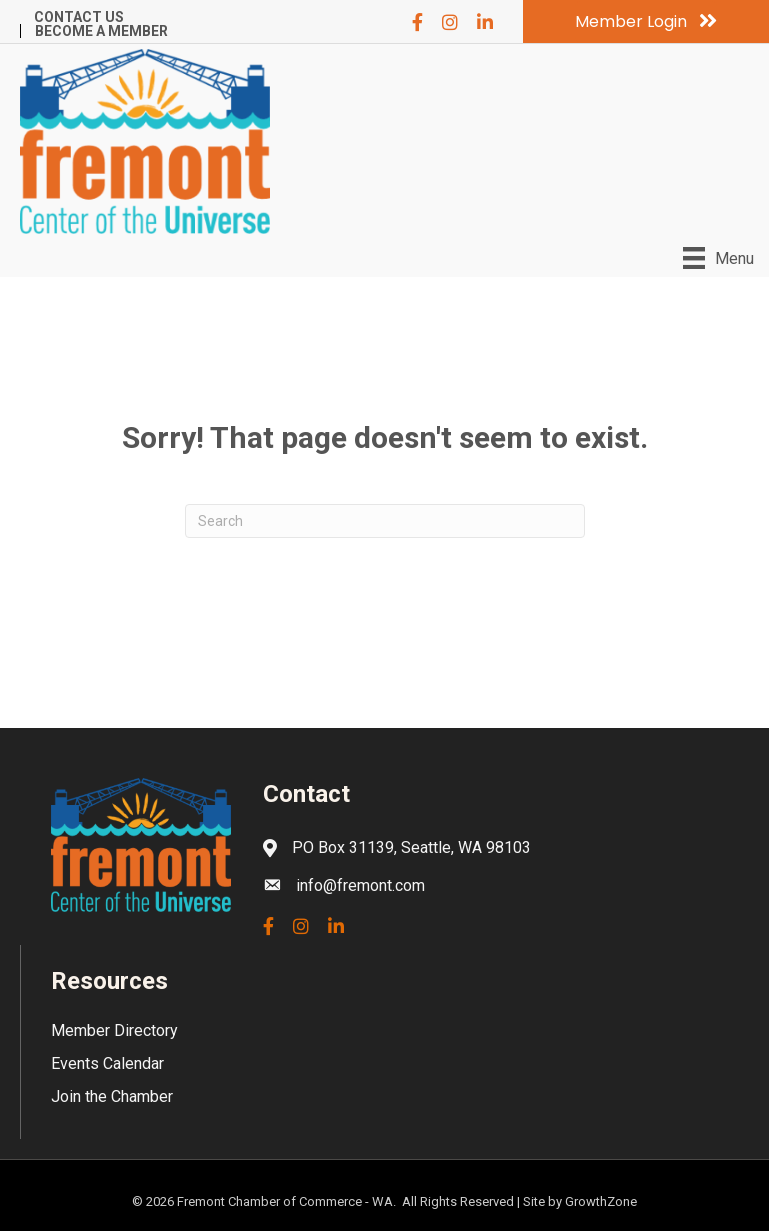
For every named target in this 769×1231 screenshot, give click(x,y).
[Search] (385, 521)
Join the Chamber (112, 1096)
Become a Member (101, 31)
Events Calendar (107, 1063)
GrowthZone (601, 1201)
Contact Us (79, 17)
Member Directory (114, 1030)
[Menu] (718, 258)
